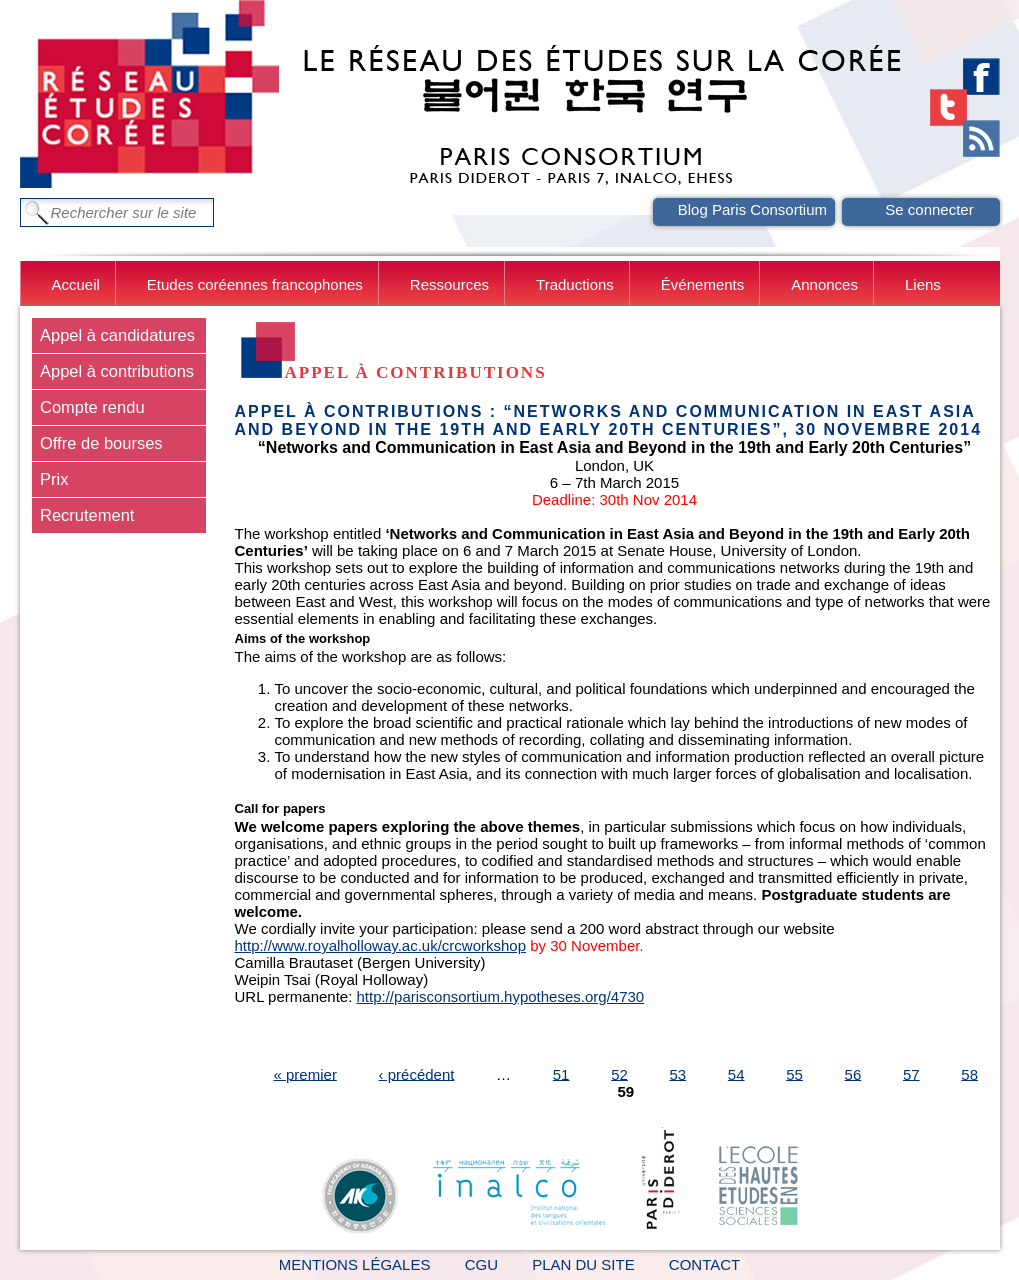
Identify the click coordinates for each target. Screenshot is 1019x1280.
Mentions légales (355, 1264)
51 (561, 1073)
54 (736, 1073)
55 (794, 1073)
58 (969, 1073)
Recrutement (87, 515)
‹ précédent (417, 1073)
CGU (481, 1264)
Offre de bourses (101, 443)
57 (911, 1073)
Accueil (76, 284)
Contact (704, 1264)
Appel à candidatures (117, 335)
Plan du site (583, 1264)
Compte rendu (92, 407)
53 (678, 1073)
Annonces (824, 284)
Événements (702, 284)
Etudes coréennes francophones (255, 284)
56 (853, 1073)
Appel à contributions (117, 371)
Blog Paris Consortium (752, 209)
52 (619, 1073)
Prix (54, 479)
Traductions (575, 284)
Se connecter (929, 209)
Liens (923, 284)
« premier (305, 1073)
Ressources (449, 284)
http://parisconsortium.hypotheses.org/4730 (501, 996)
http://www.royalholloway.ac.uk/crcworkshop (381, 945)
